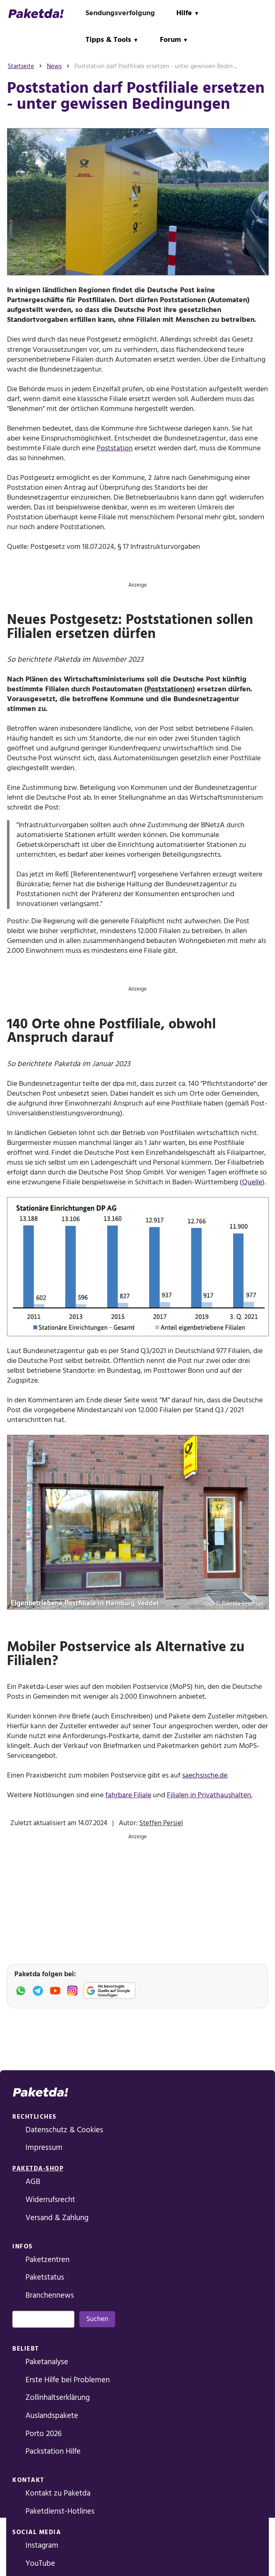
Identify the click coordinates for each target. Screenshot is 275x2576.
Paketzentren (47, 2260)
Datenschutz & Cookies (64, 2130)
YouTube (40, 2563)
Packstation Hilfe (53, 2451)
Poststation (115, 448)
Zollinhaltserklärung (57, 2397)
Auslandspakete (51, 2416)
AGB (32, 2182)
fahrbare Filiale (128, 1795)
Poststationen (169, 689)
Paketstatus (44, 2277)
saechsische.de (204, 1775)
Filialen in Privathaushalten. (209, 1795)
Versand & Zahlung (56, 2218)
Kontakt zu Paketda (57, 2493)
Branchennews (49, 2295)
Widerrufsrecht (50, 2200)
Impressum (43, 2147)
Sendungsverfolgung (120, 13)
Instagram (41, 2545)
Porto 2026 (43, 2434)
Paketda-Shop (37, 2168)
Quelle (252, 1182)
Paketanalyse (46, 2362)
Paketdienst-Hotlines (60, 2511)
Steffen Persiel (161, 1823)
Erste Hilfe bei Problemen (67, 2380)
